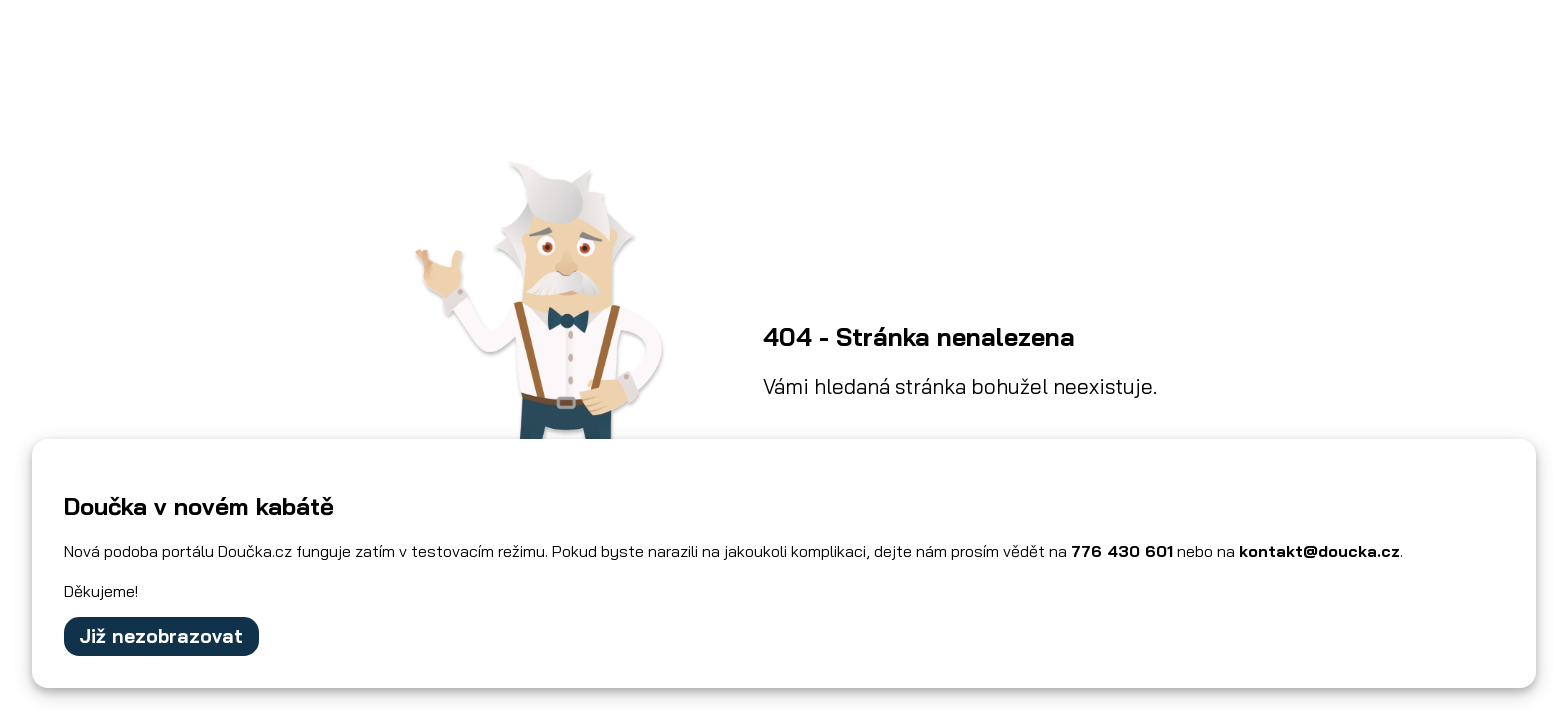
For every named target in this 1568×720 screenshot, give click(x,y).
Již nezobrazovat (161, 636)
